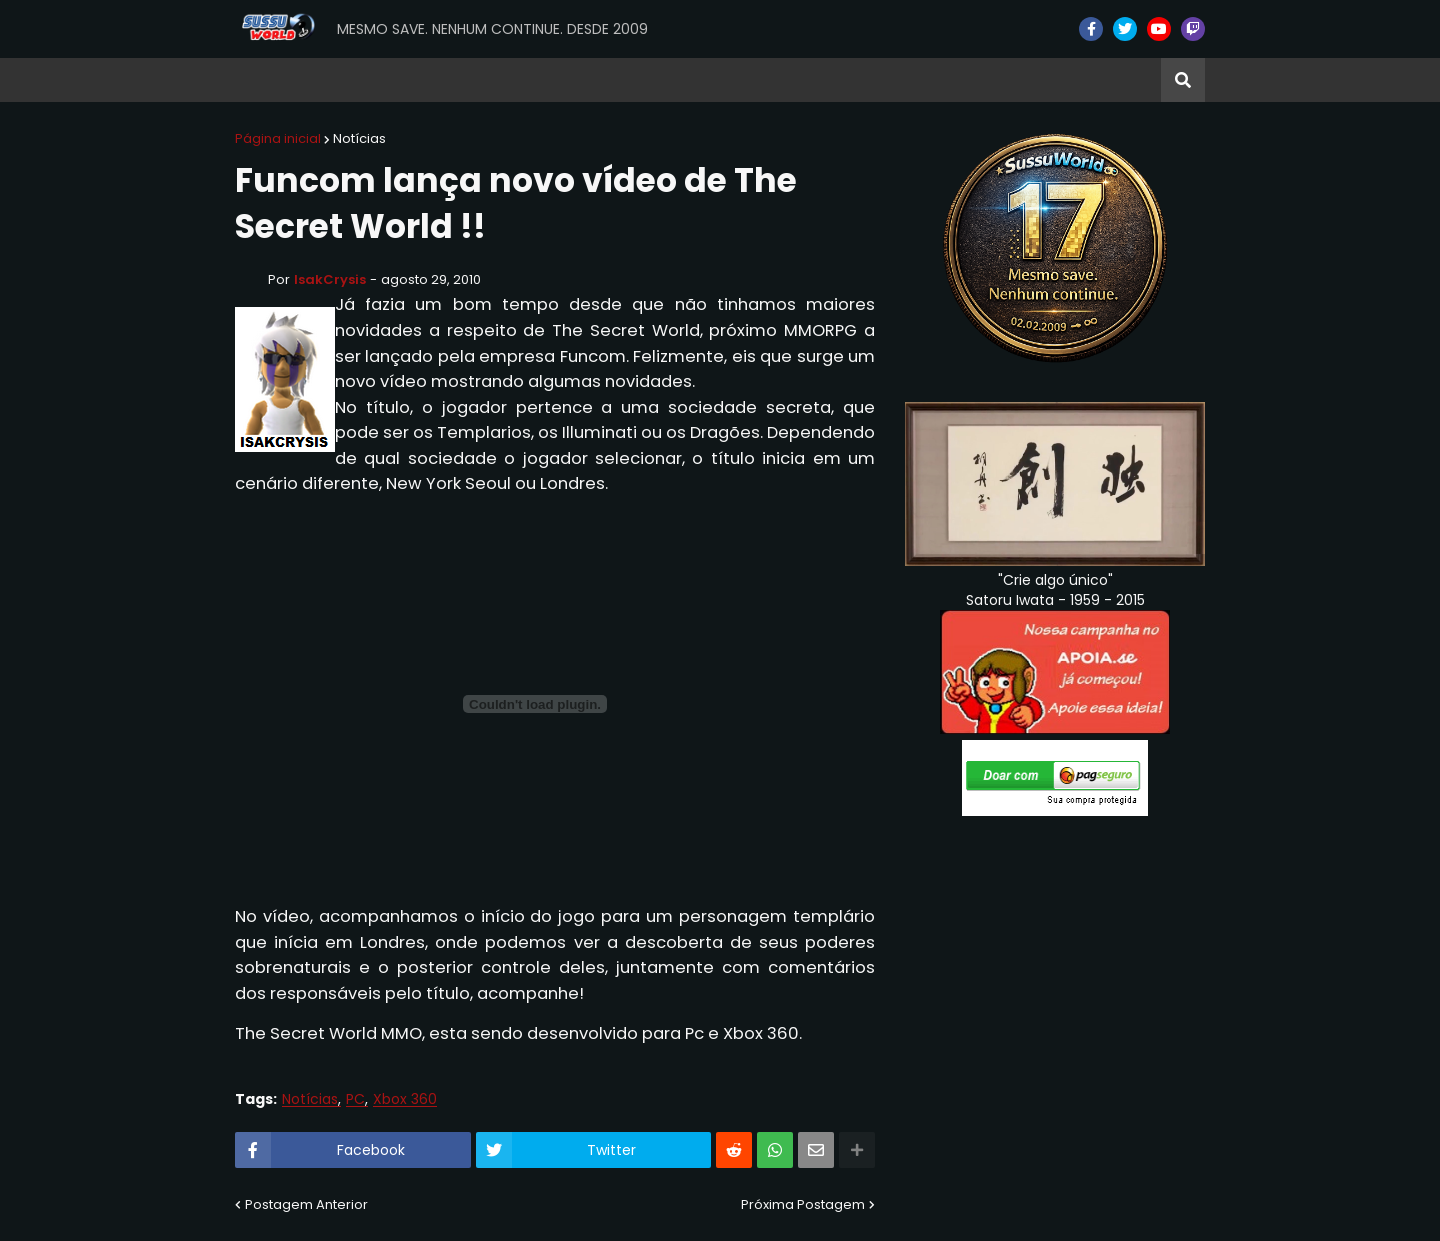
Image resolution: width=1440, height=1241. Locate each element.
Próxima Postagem (803, 1204)
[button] (1183, 80)
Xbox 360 (405, 1099)
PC (355, 1099)
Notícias (359, 138)
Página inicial (278, 138)
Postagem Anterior (306, 1204)
